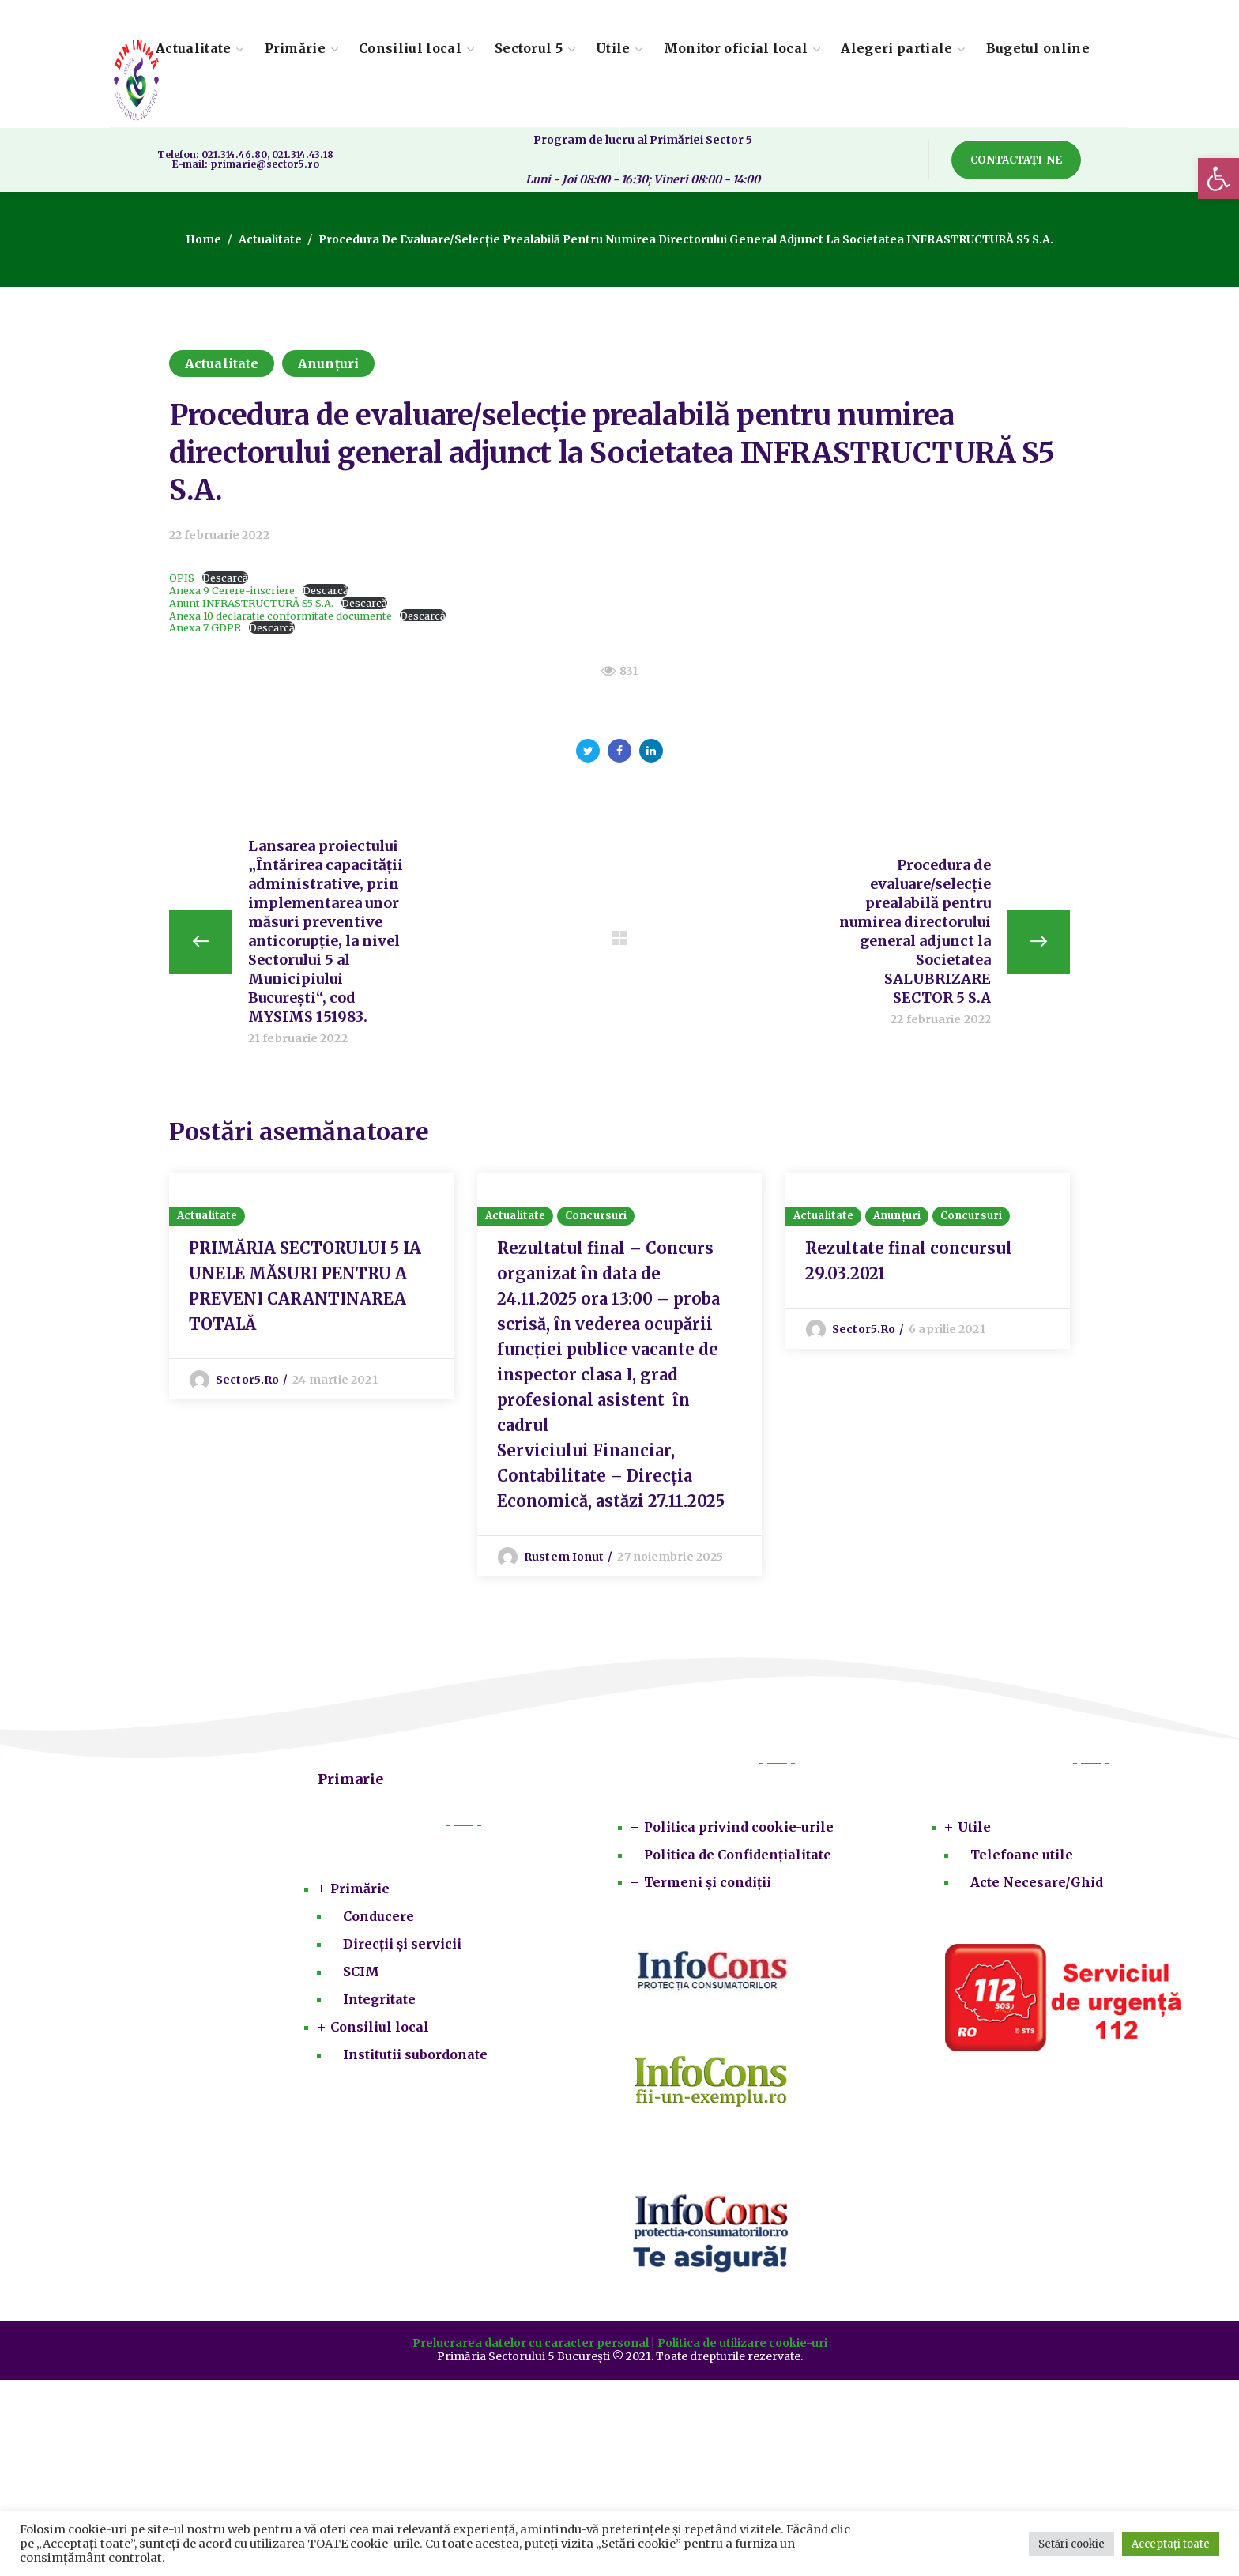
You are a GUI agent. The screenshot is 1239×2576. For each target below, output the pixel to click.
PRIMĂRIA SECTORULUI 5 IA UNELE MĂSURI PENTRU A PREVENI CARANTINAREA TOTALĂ (305, 1286)
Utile (974, 1827)
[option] (311, 1286)
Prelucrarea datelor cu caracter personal (530, 2343)
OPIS (181, 577)
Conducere (378, 1916)
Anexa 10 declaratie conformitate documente (280, 615)
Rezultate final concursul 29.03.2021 (908, 1260)
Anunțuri (328, 363)
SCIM (361, 1971)
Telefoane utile (1021, 1854)
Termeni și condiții (707, 1882)
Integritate (379, 1999)
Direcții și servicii (402, 1944)
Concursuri (596, 1215)
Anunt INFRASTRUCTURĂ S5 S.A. (251, 603)
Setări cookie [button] (1071, 2544)
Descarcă (225, 577)
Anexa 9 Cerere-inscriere (232, 590)
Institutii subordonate (415, 2054)
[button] (1218, 178)
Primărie (360, 1888)
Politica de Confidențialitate (737, 1854)
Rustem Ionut (564, 1557)
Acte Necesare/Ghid (1036, 1882)
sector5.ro (247, 1380)
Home (203, 239)
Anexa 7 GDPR (205, 627)
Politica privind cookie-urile (739, 1827)
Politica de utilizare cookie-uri (742, 2343)
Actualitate (270, 239)
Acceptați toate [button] (1171, 2544)
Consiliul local (379, 2027)
